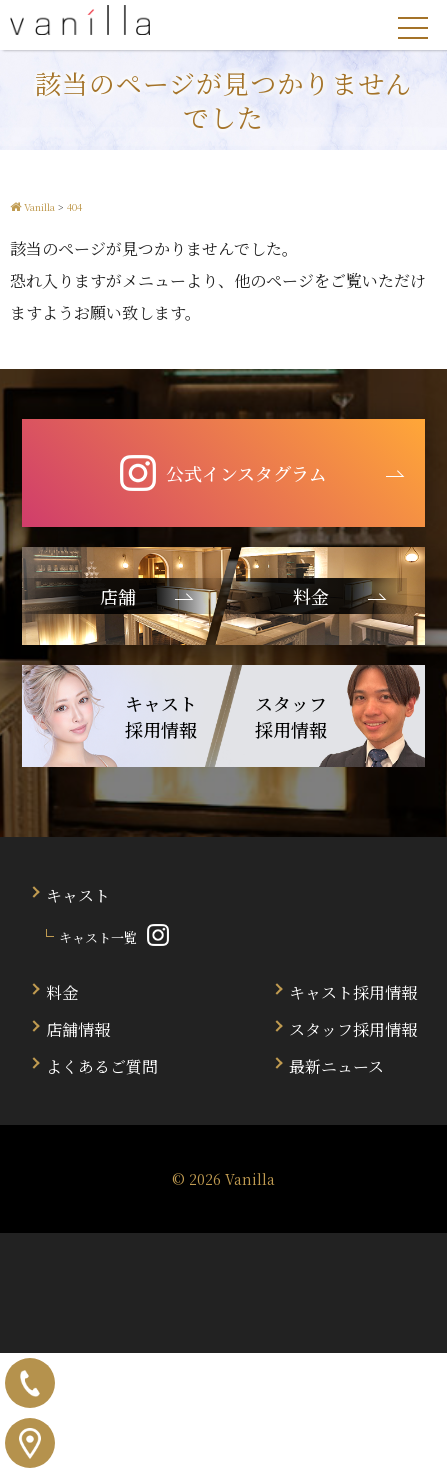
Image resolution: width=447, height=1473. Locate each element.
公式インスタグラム (223, 473)
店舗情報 (78, 1029)
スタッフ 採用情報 (291, 716)
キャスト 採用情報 (161, 716)
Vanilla (250, 1179)
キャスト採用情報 (353, 992)
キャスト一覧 (98, 937)
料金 (62, 992)
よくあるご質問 (102, 1066)
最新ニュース (336, 1066)
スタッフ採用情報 (353, 1029)
